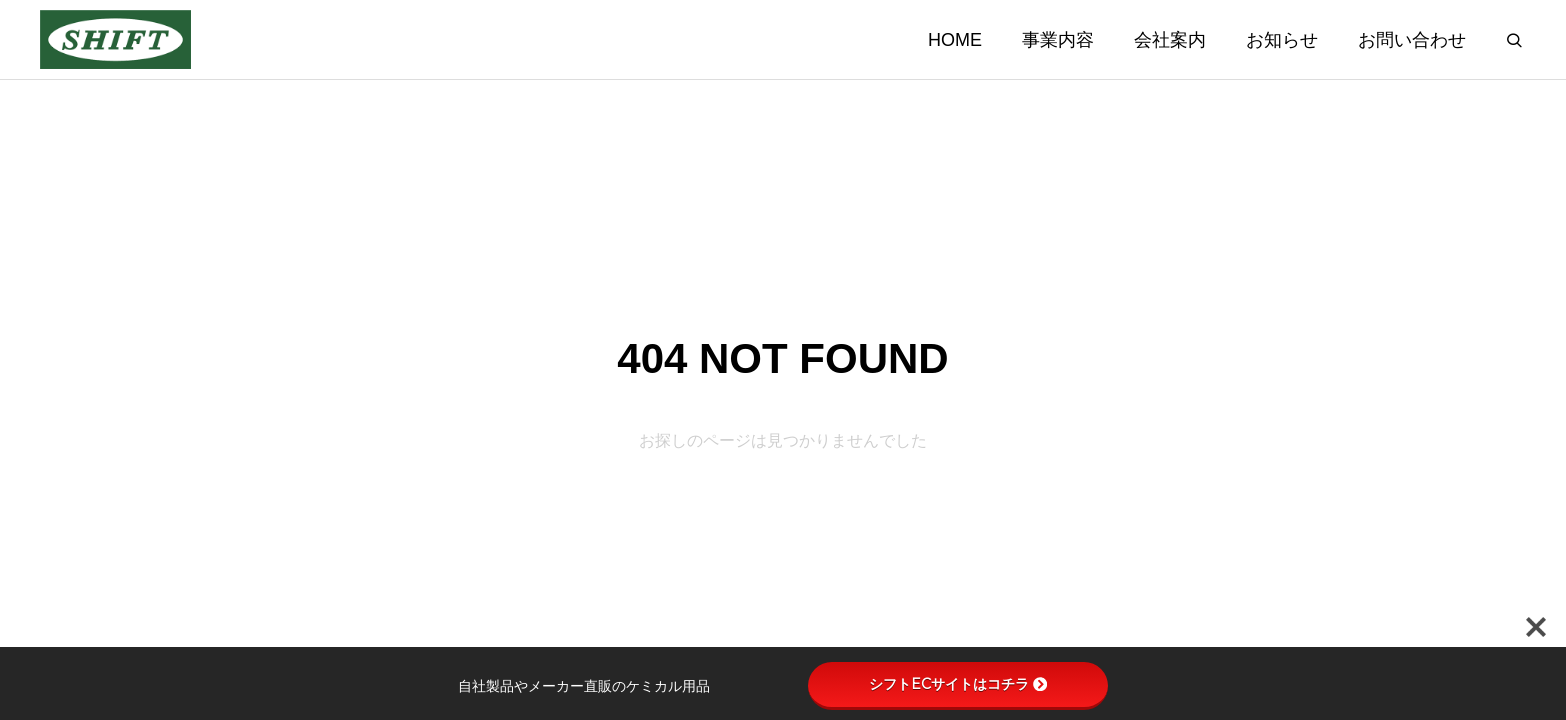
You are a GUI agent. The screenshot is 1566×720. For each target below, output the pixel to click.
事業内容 (1058, 40)
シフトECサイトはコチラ (958, 684)
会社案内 (1170, 40)
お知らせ (1282, 40)
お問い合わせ (1412, 40)
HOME (955, 40)
